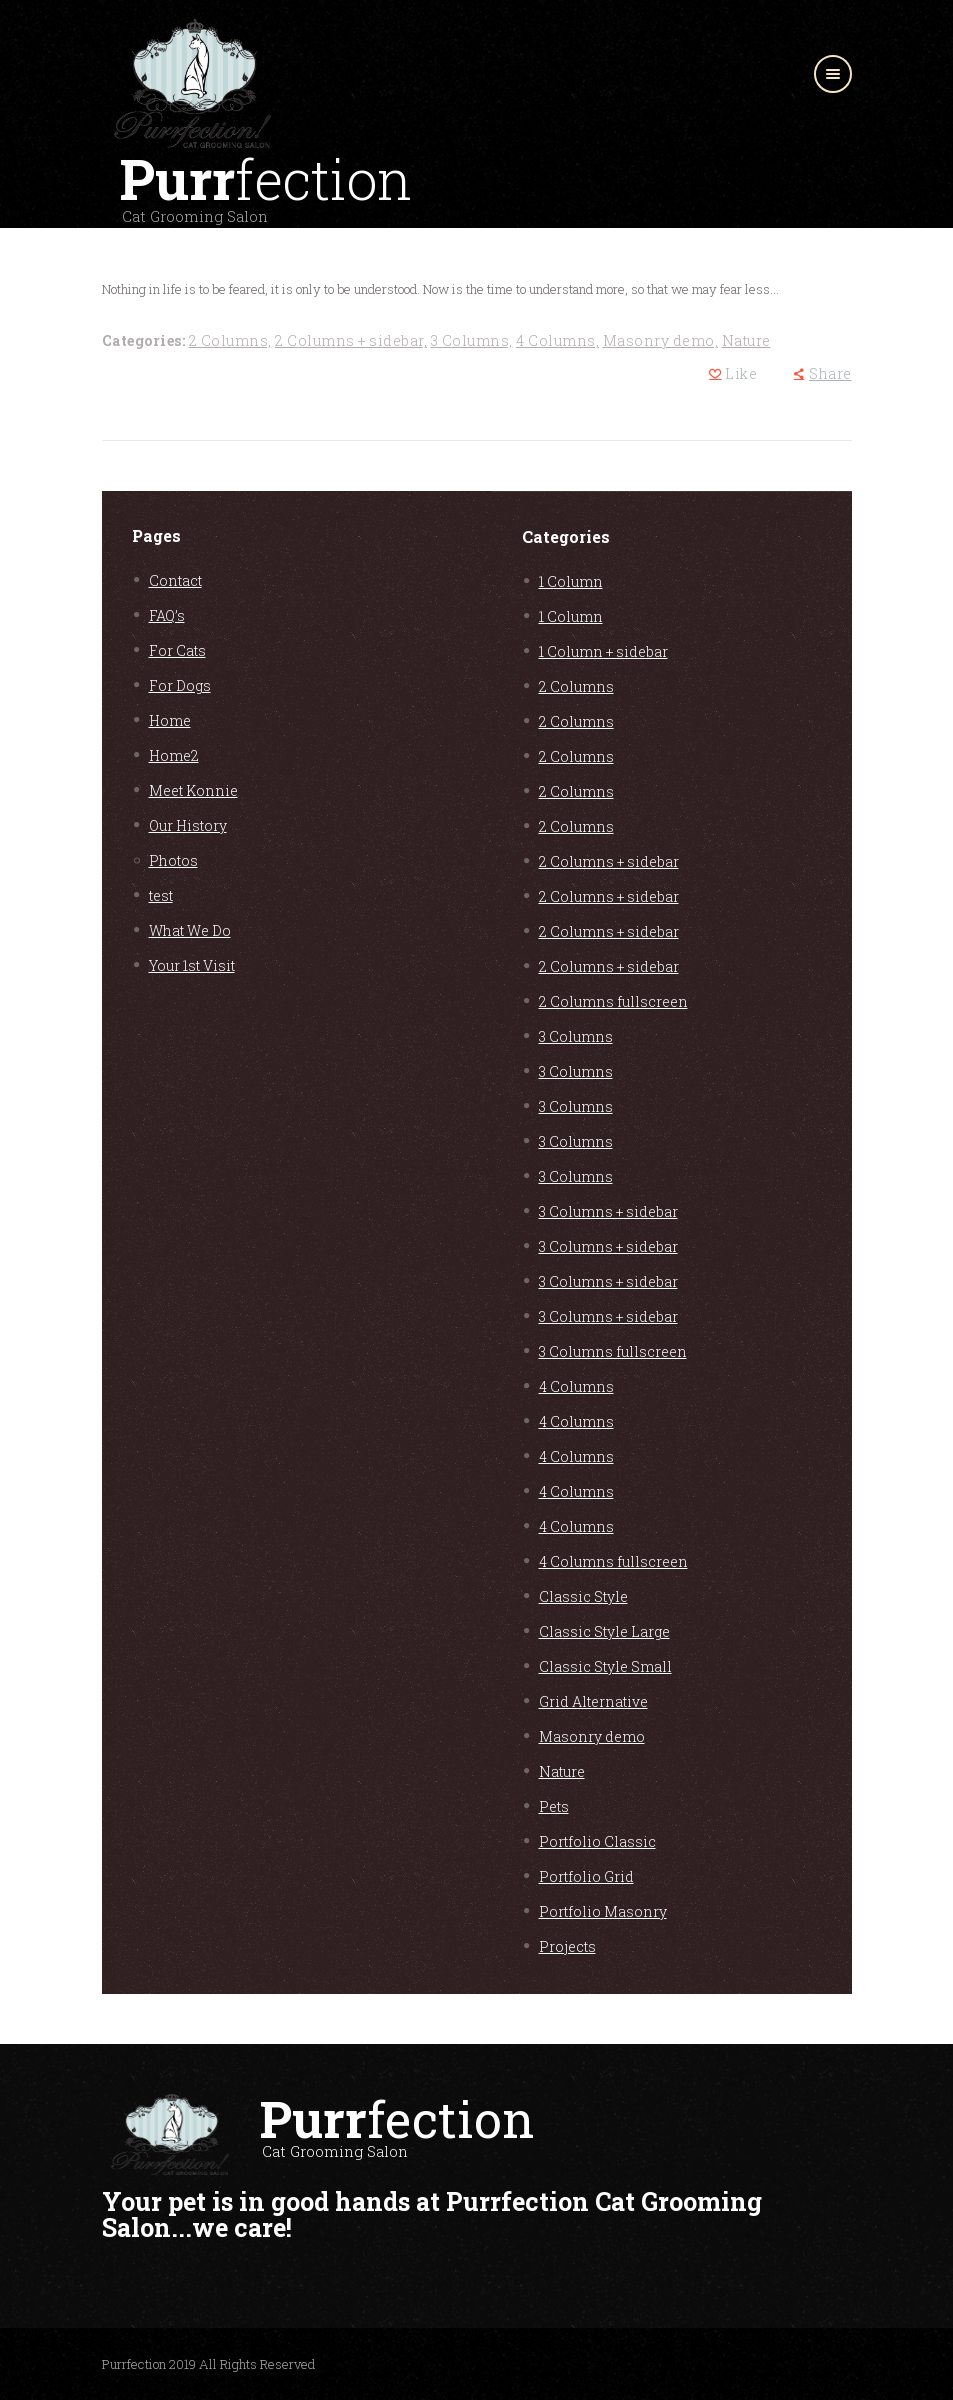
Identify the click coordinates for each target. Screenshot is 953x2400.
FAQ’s (167, 615)
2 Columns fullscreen (613, 1001)
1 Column (571, 581)
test (161, 895)
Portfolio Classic (597, 1841)
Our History (188, 825)
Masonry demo (592, 1736)
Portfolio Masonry (603, 1911)
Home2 (174, 755)
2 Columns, (230, 340)
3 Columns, (472, 340)
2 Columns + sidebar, (351, 340)
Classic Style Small (605, 1666)
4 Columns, (557, 340)
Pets (554, 1806)
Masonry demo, (661, 340)
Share (830, 373)
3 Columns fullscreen (613, 1351)
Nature (746, 340)
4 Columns (576, 1386)
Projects (567, 1946)
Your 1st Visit (192, 965)
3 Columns (576, 1036)
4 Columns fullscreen (613, 1561)
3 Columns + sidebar (608, 1211)
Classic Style (583, 1596)
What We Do (190, 930)
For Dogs (180, 685)
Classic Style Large (604, 1631)
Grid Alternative (593, 1701)
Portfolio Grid (586, 1876)
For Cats (177, 650)
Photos (173, 860)
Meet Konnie (193, 790)
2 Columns (576, 686)
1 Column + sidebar (603, 651)
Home (170, 720)
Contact (175, 580)
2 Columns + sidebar (609, 861)
